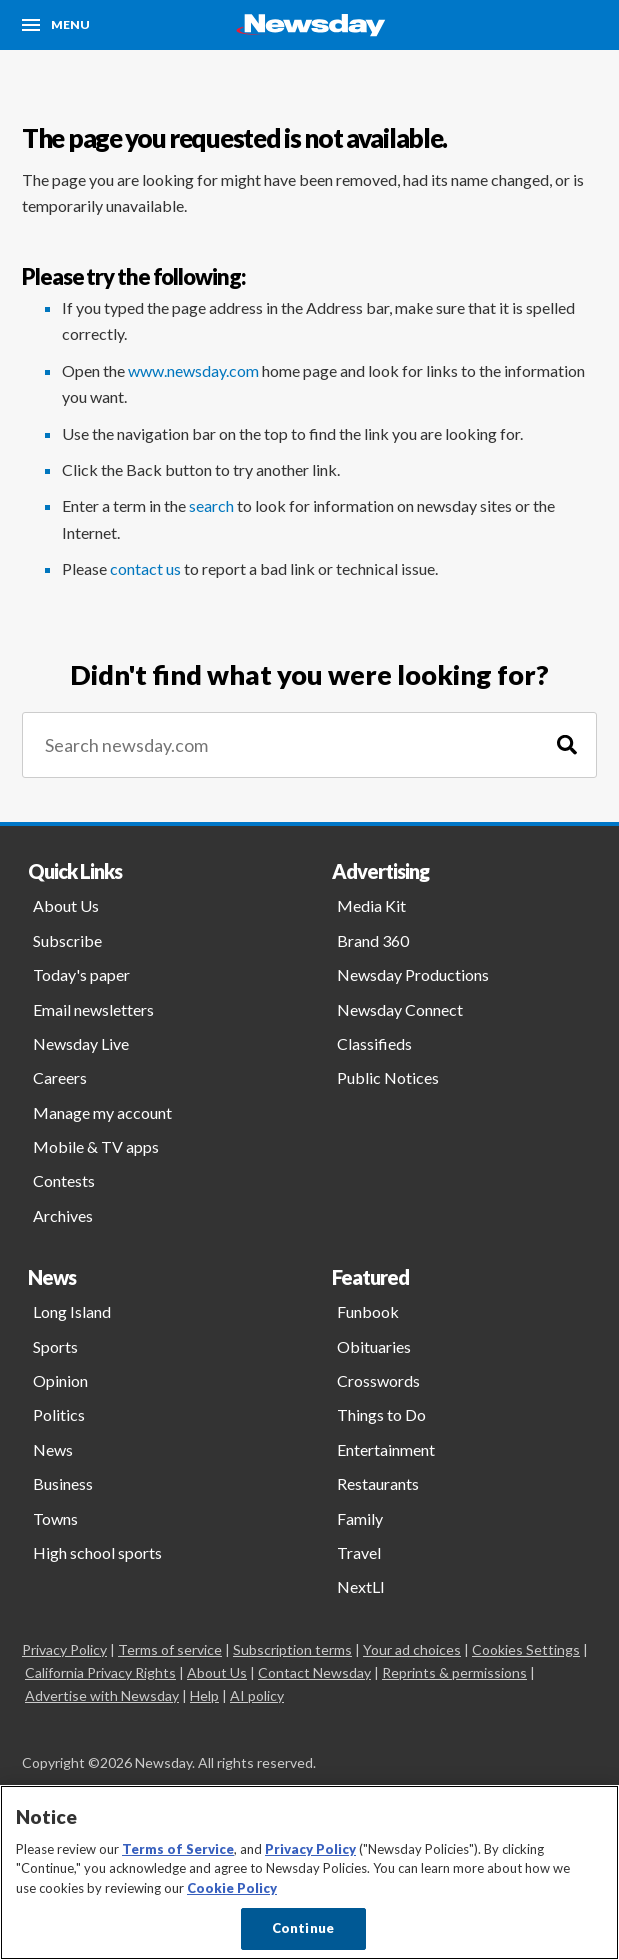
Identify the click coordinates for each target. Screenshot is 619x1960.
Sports (55, 1346)
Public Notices (388, 1077)
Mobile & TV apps (96, 1146)
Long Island (72, 1311)
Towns (55, 1518)
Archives (63, 1215)
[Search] (567, 745)
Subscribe (67, 940)
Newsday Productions (413, 974)
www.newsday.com (193, 370)
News (53, 1449)
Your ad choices (412, 1649)
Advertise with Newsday (102, 1695)
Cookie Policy (232, 1888)
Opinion (60, 1380)
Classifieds (374, 1043)
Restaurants (378, 1483)
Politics (59, 1414)
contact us (145, 568)
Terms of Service (178, 1849)
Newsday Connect (400, 1009)
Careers (60, 1077)
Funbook (368, 1311)
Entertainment (386, 1449)
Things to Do (381, 1414)
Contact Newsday (314, 1672)
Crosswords (378, 1380)
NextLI (361, 1586)
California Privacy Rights (100, 1672)
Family (360, 1518)
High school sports (97, 1552)
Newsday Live (81, 1043)
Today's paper (81, 974)
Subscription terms (292, 1649)
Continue (303, 1928)
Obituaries (374, 1346)
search (211, 505)
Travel (359, 1552)
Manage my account (102, 1112)
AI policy (257, 1695)
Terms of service (170, 1649)
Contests (64, 1180)
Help (204, 1695)
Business (63, 1483)
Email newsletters (93, 1009)
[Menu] (56, 25)
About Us (66, 905)
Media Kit (371, 905)
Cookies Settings (526, 1649)
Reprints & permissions (454, 1672)
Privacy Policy (64, 1649)
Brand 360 (373, 940)
